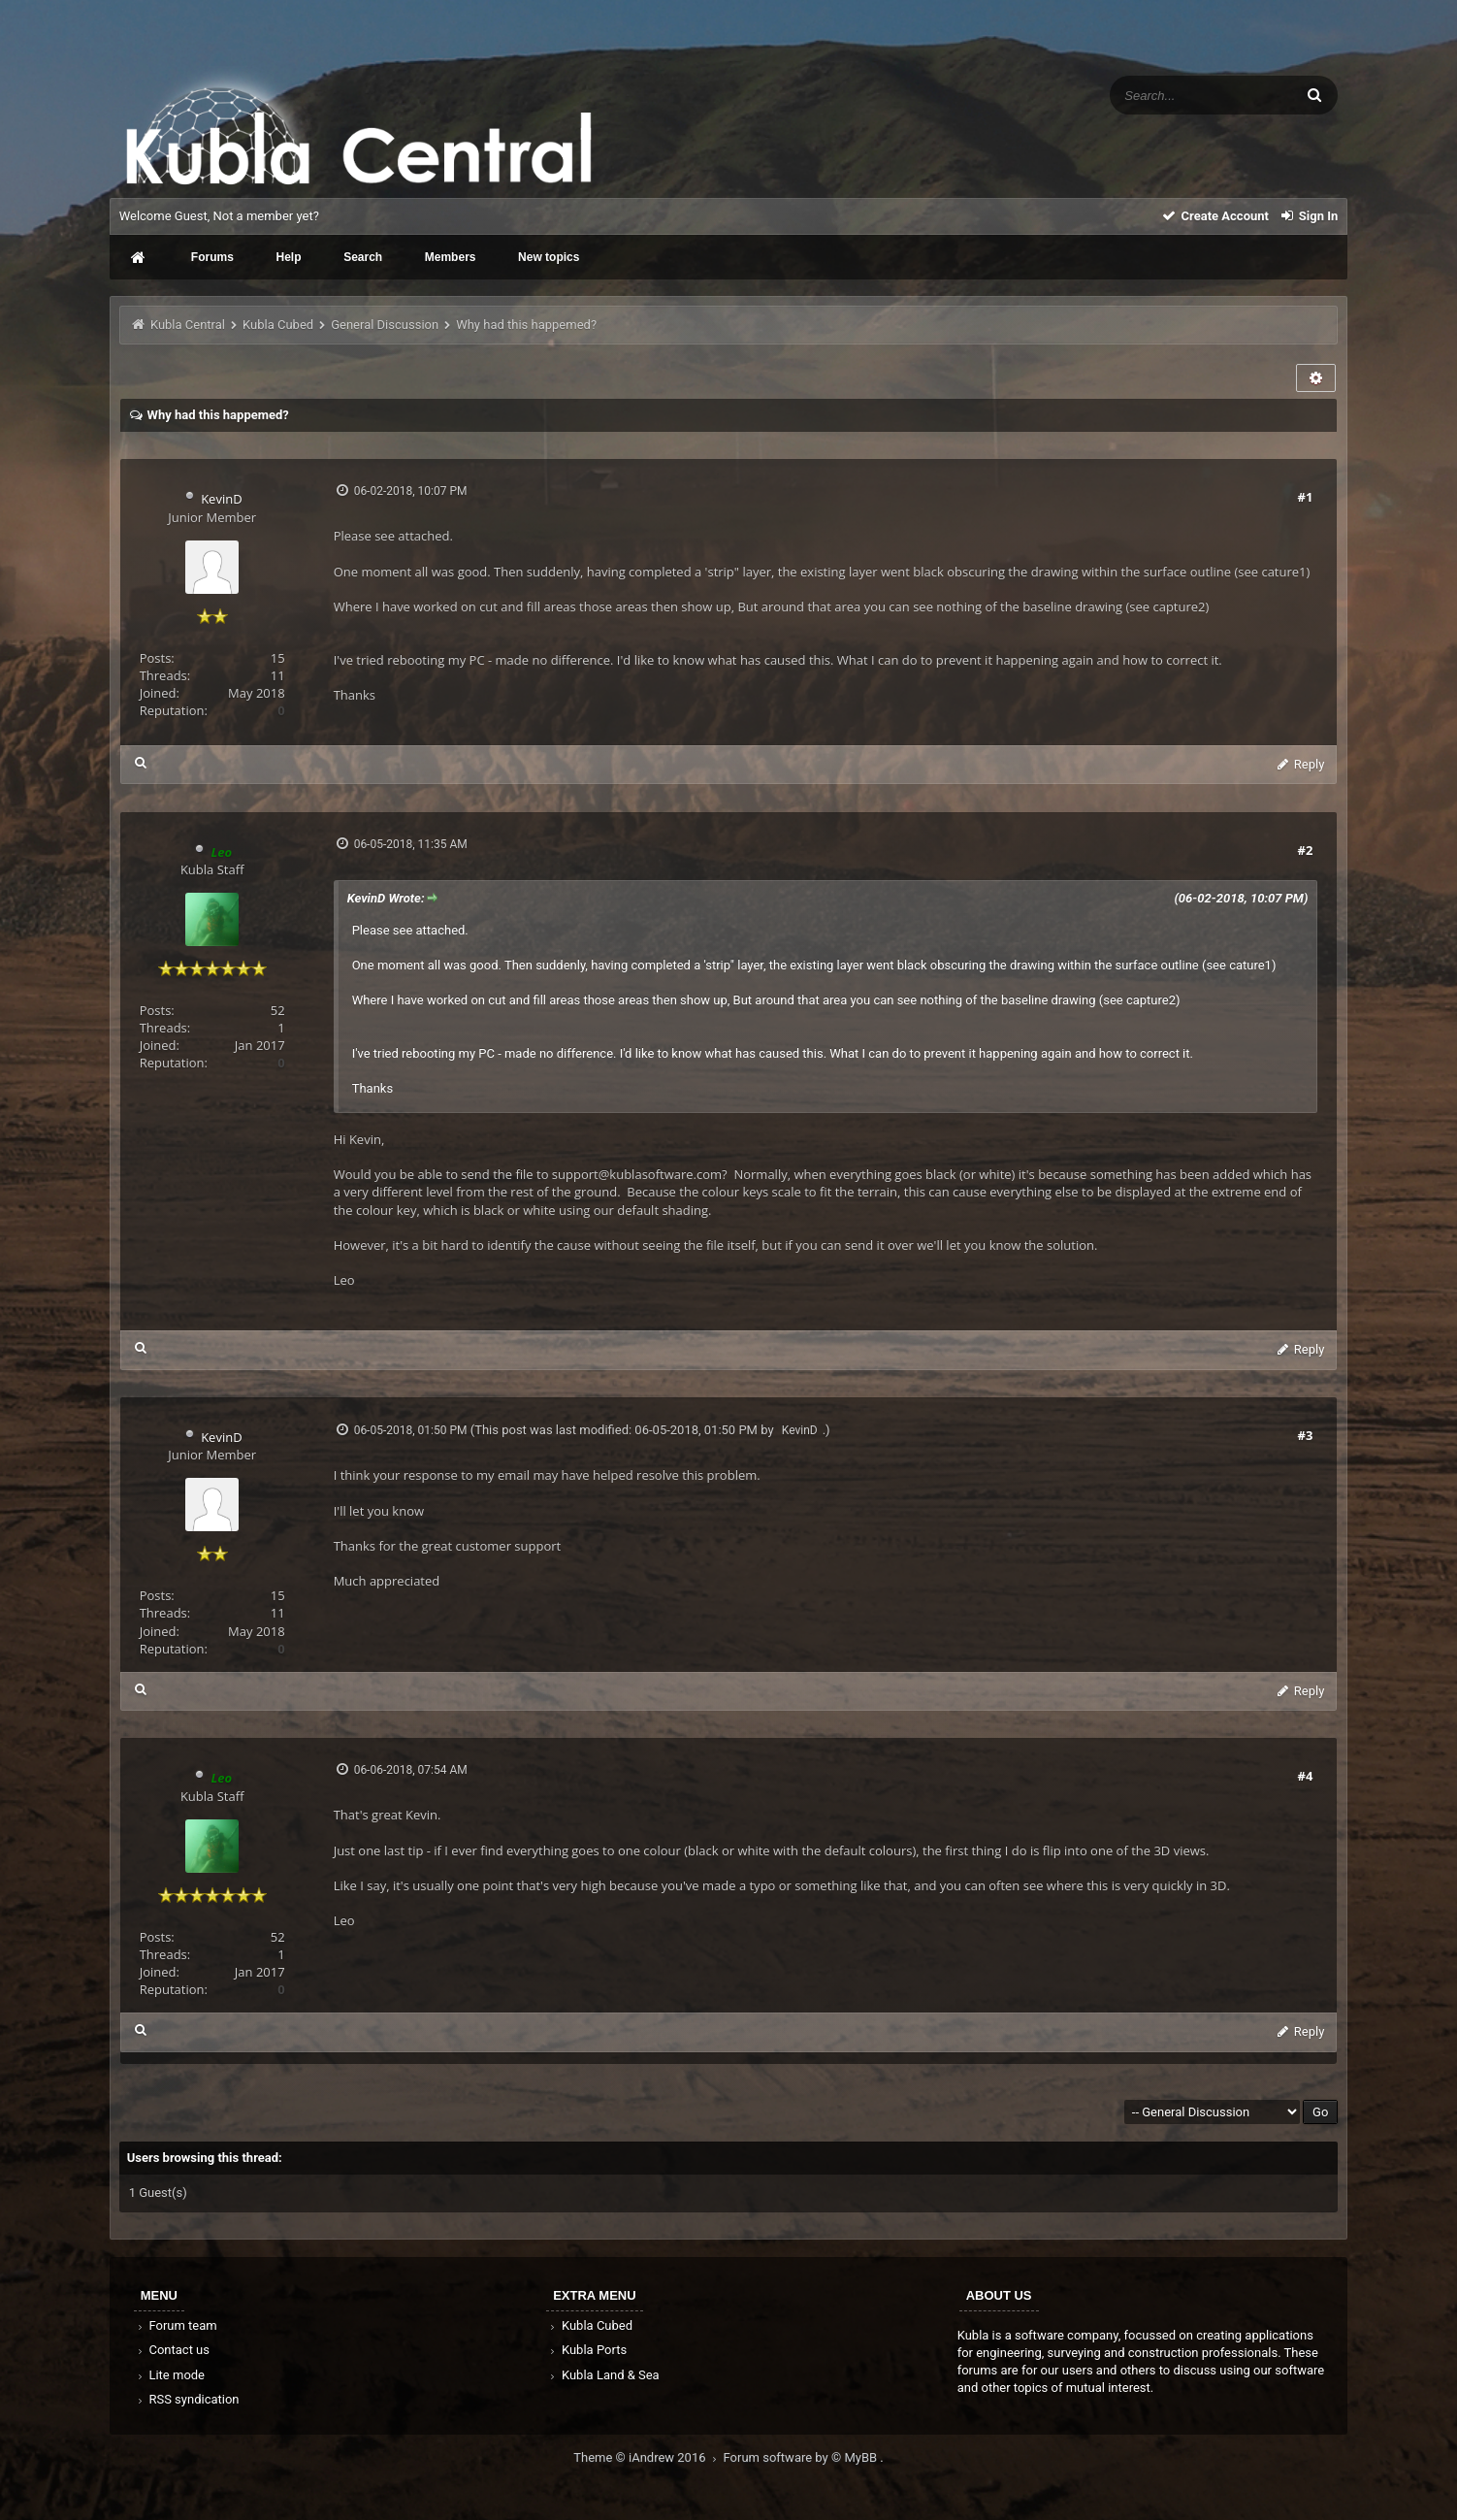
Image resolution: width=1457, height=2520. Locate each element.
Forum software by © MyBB (802, 2457)
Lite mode (170, 2375)
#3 (1305, 1435)
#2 (1305, 850)
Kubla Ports (587, 2349)
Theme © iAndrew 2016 (648, 2457)
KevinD (221, 498)
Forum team (176, 2325)
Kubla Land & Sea (603, 2375)
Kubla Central (187, 324)
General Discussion (384, 324)
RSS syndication (187, 2399)
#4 (1305, 1775)
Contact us (172, 2349)
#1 (1305, 497)
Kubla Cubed (278, 324)
